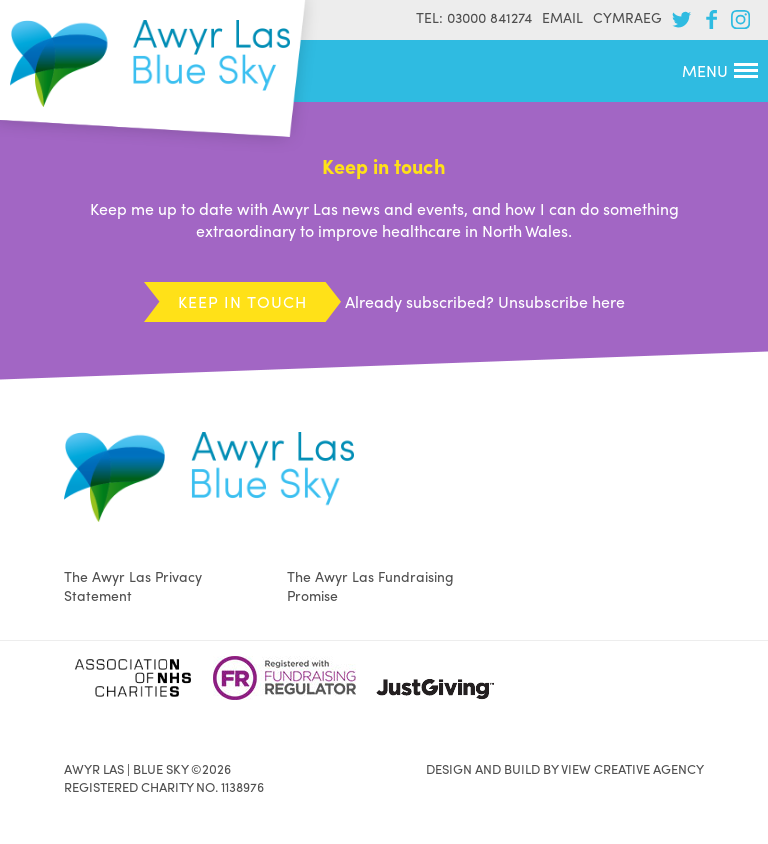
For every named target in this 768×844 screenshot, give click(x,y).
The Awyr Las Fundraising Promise (370, 585)
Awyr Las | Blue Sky (150, 63)
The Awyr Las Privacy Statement (133, 585)
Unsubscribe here (561, 301)
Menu (720, 70)
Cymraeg (627, 17)
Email (562, 17)
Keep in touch (242, 301)
